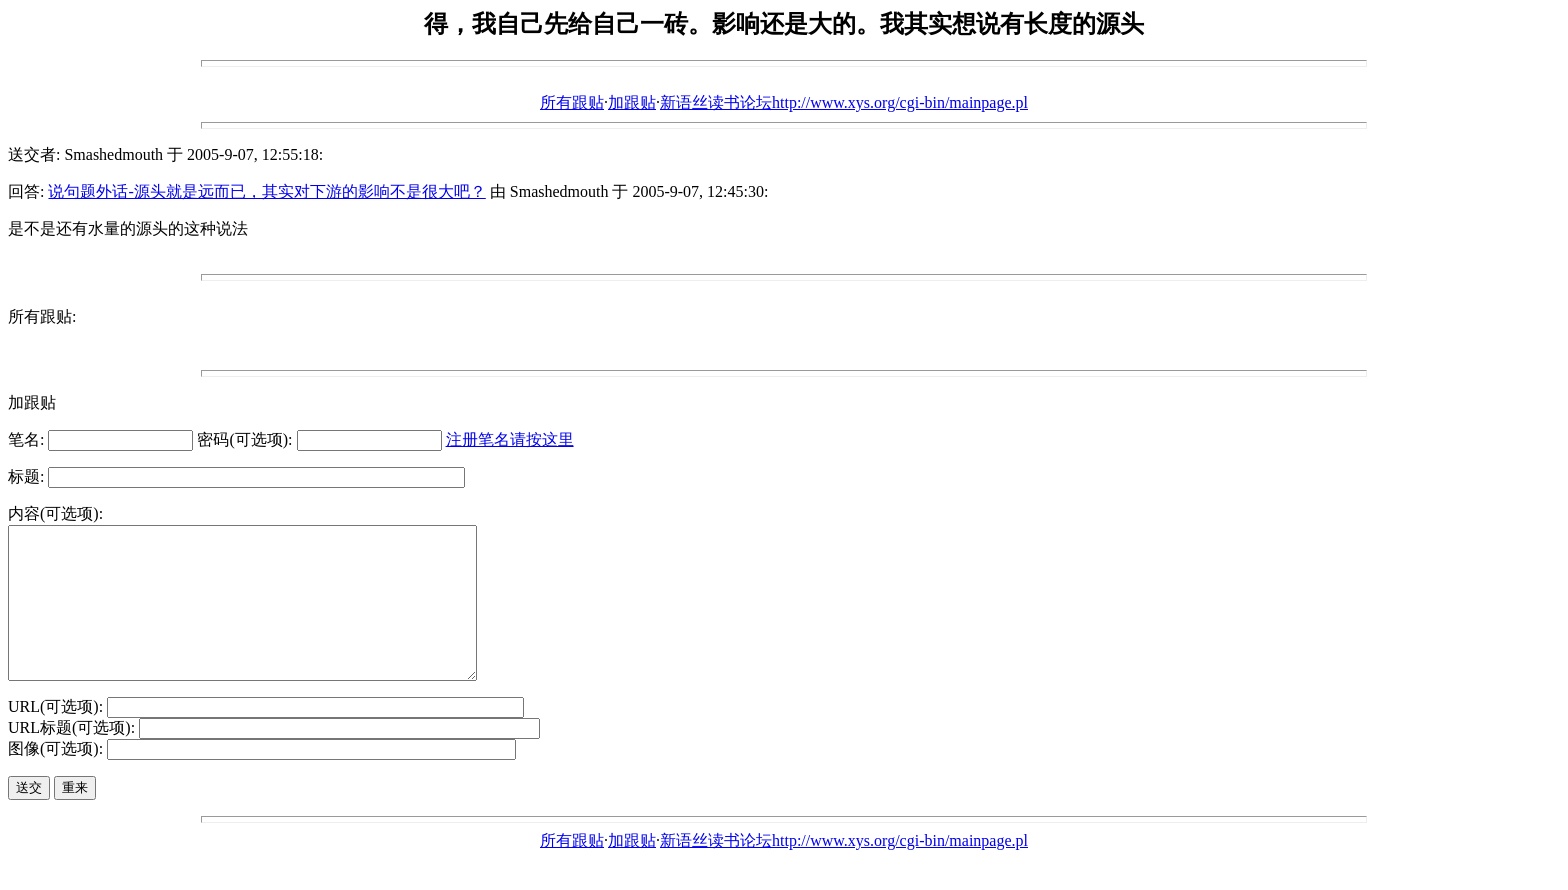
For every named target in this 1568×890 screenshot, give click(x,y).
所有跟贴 (572, 102)
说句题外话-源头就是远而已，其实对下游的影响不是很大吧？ (266, 191)
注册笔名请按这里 (510, 439)
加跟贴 (632, 102)
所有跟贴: (42, 316)
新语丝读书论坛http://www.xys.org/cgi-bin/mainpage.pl (844, 102)
